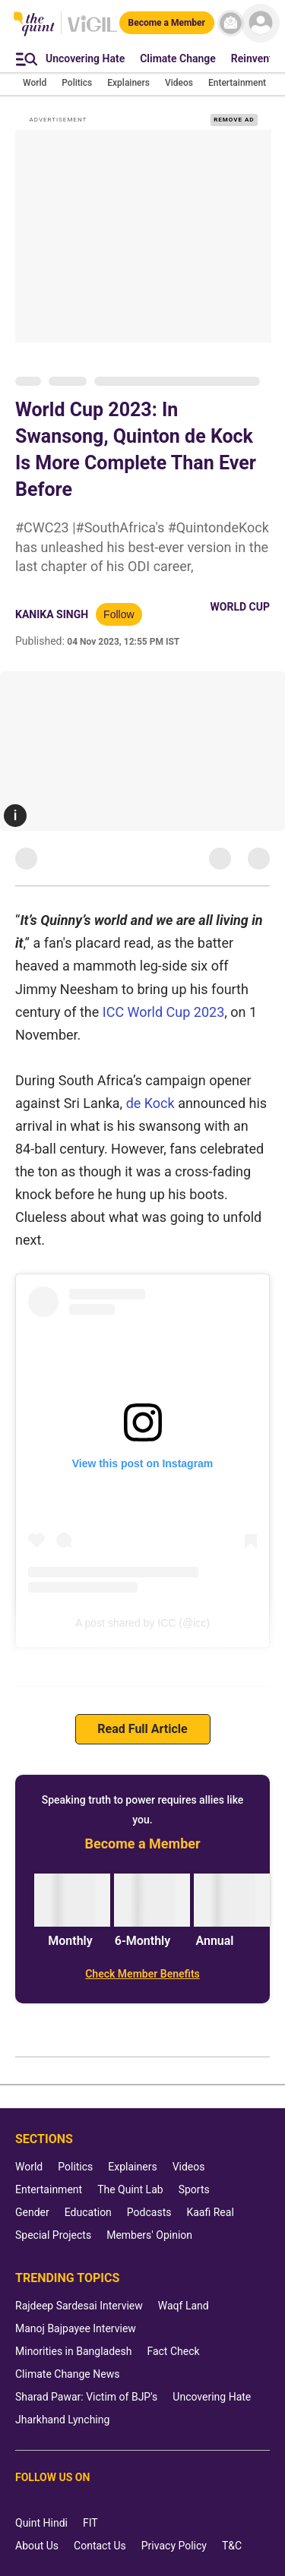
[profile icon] (260, 23)
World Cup (240, 607)
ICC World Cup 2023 (164, 1012)
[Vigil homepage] (92, 31)
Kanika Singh (51, 614)
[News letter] (230, 23)
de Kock (150, 1103)
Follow (118, 614)
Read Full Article (142, 1729)
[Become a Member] (166, 23)
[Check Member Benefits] (142, 1974)
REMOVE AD (234, 119)
